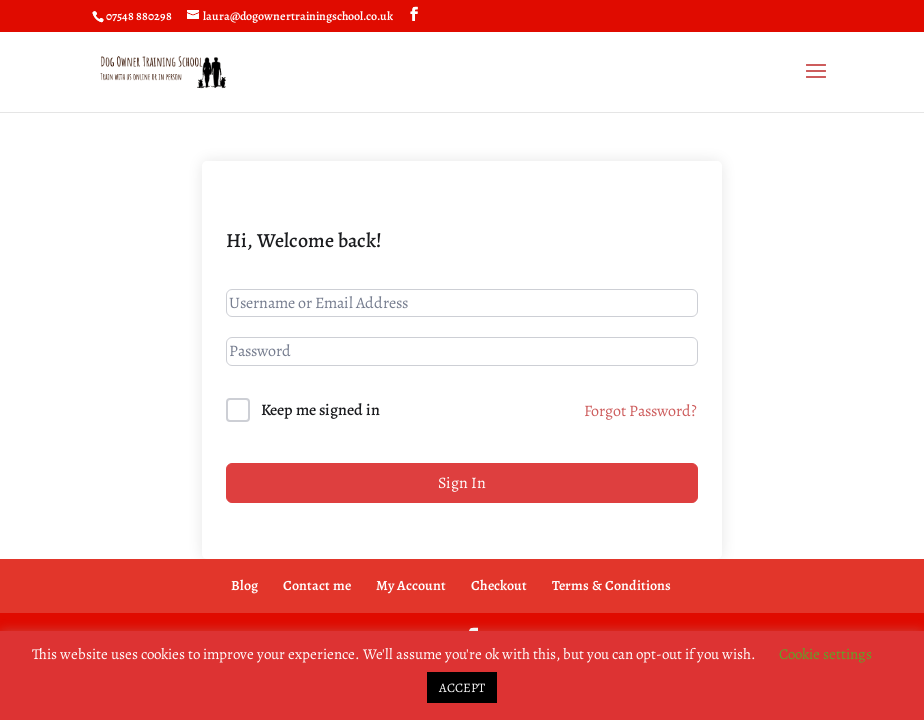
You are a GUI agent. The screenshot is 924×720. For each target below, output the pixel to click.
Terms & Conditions (611, 585)
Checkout (499, 585)
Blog (244, 585)
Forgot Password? (640, 411)
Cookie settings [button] (825, 654)
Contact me (317, 585)
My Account (411, 585)
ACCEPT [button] (462, 687)
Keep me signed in (320, 410)
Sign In (462, 483)
